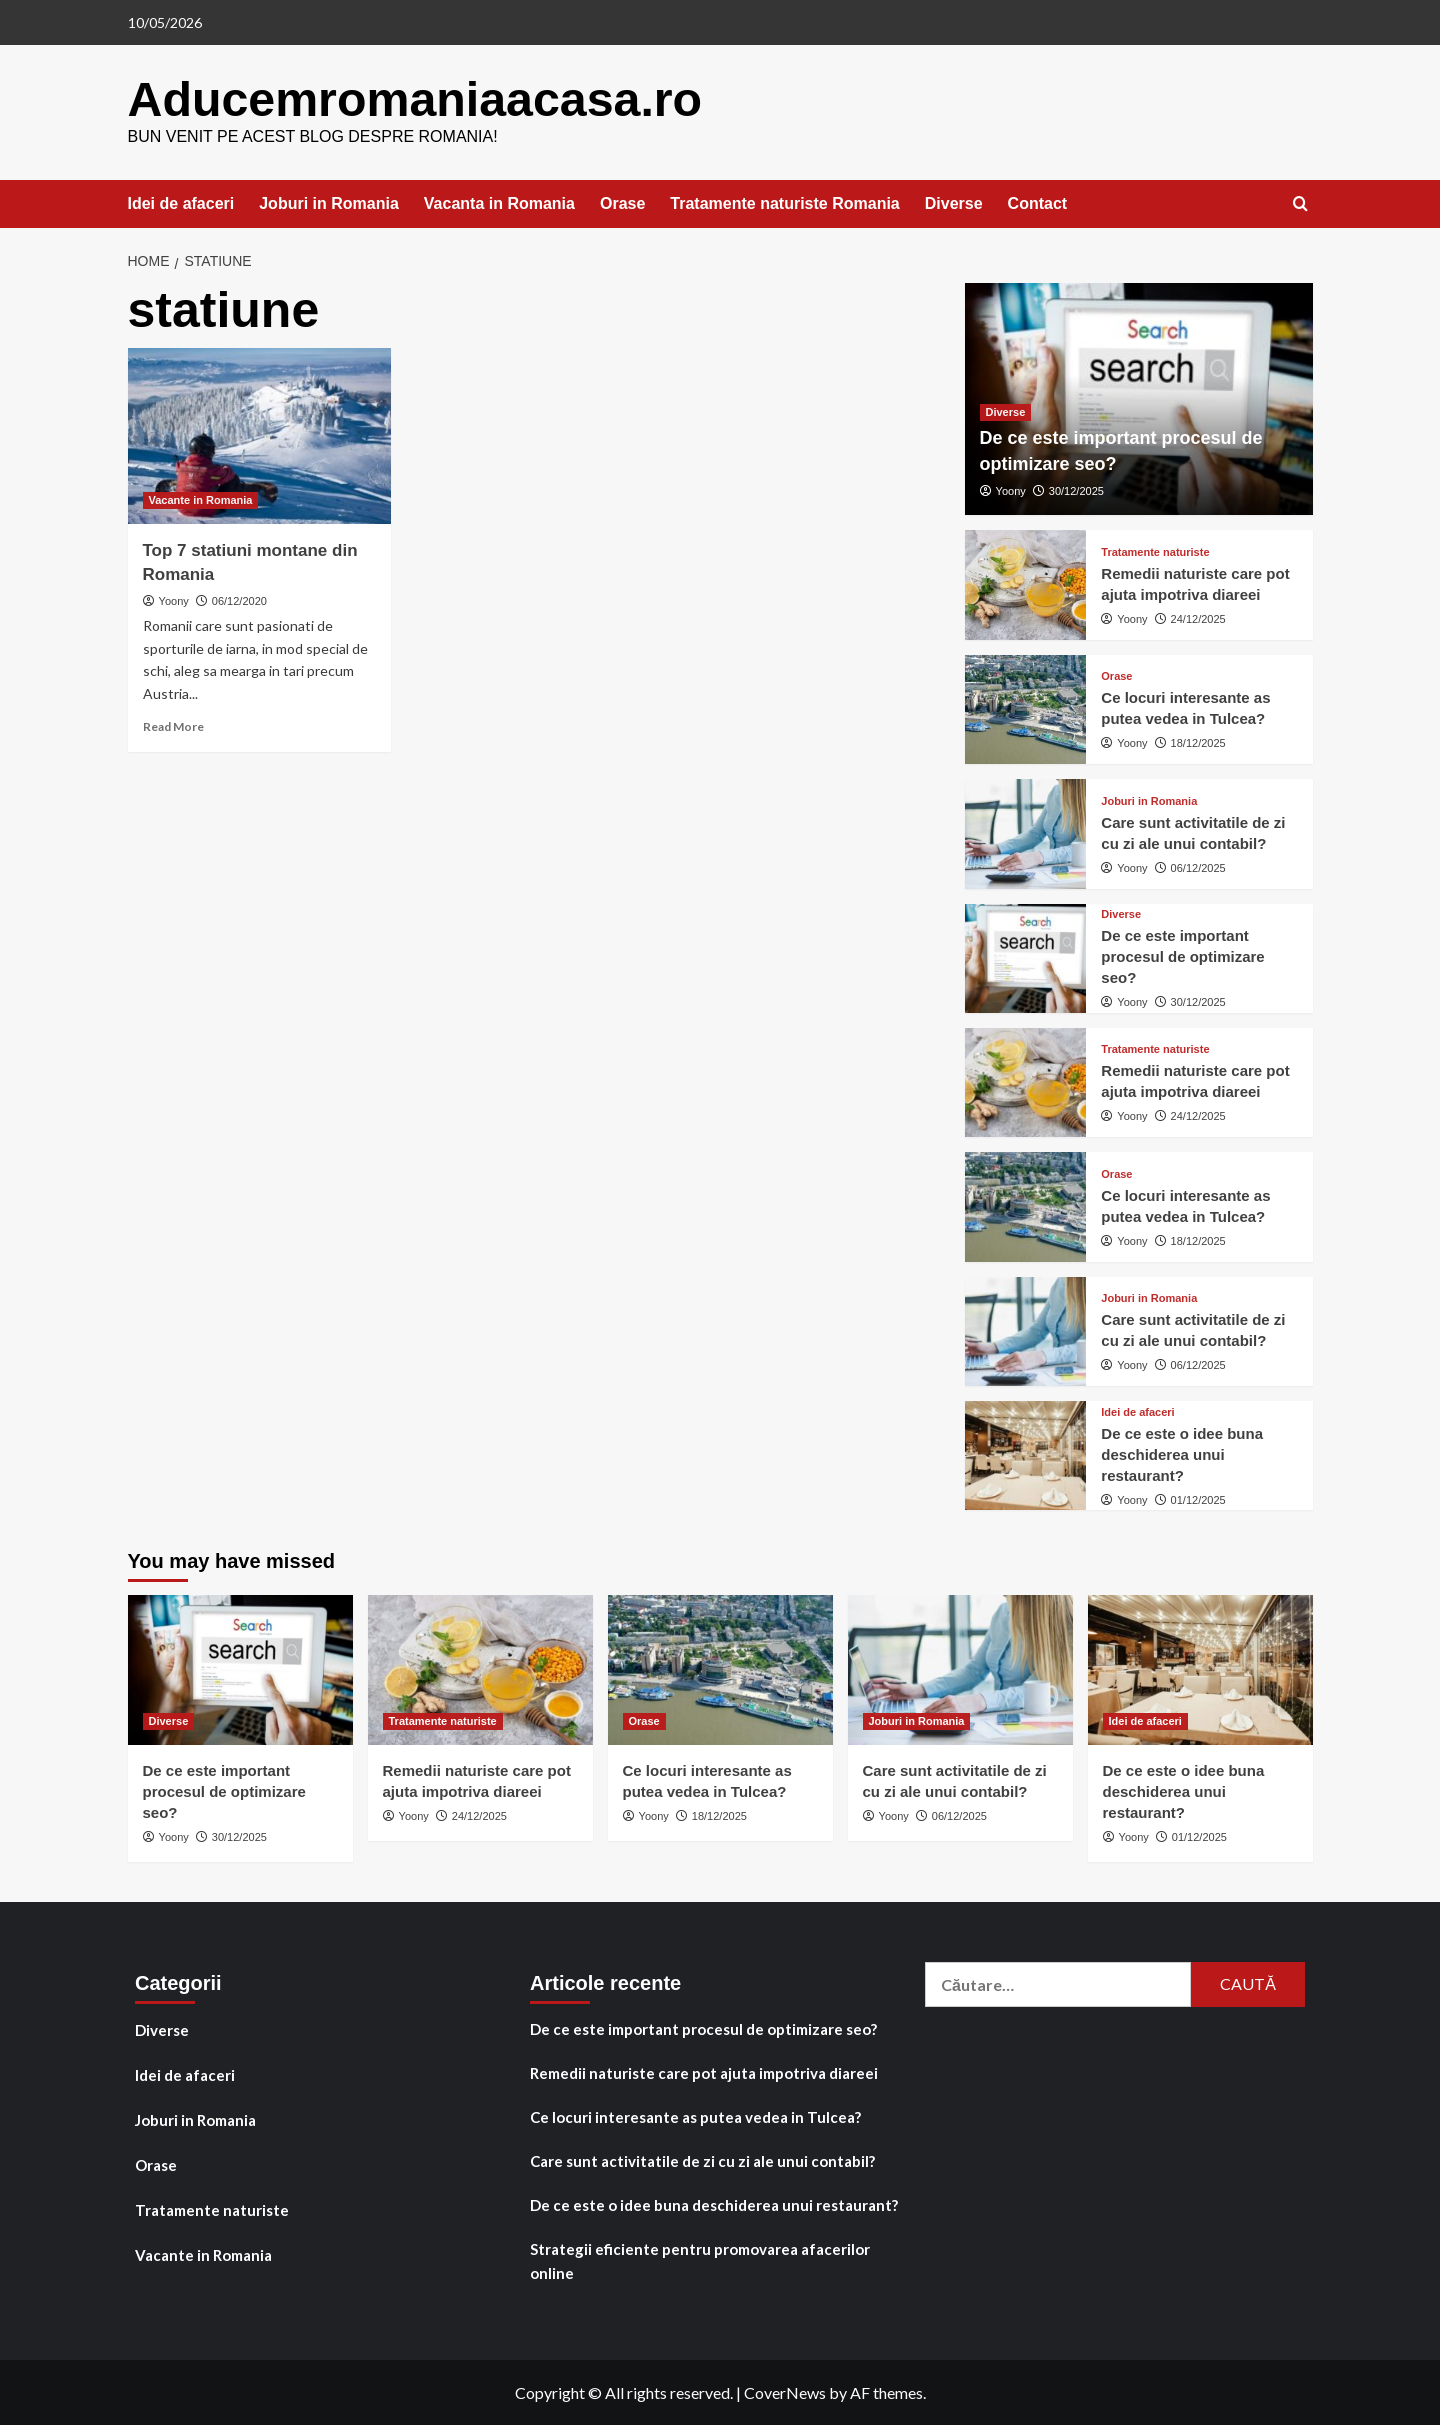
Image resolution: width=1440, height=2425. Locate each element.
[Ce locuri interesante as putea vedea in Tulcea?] (1026, 708)
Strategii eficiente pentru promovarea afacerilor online (700, 2260)
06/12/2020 (239, 600)
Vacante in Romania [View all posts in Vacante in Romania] (201, 499)
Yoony (174, 600)
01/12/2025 (1198, 1499)
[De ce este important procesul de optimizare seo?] (1026, 956)
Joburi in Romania (329, 202)
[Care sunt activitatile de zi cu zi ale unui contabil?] (1026, 832)
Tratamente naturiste (212, 2209)
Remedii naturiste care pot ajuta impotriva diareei (704, 2072)
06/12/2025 (1198, 866)
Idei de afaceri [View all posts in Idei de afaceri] (1137, 1411)
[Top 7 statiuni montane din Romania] (260, 435)
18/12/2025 (1198, 742)
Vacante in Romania (203, 2254)
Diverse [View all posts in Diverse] (1006, 411)
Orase (622, 202)
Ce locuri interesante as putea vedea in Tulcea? (695, 2116)
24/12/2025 (1198, 618)
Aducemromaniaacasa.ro (413, 98)
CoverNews (785, 2391)
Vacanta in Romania (499, 202)
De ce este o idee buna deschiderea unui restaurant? (1182, 1453)
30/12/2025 (1076, 490)
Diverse (954, 202)
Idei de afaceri (181, 202)
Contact (1038, 202)
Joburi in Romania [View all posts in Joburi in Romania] (1149, 799)
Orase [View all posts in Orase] (1116, 675)
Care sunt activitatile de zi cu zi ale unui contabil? (702, 2160)
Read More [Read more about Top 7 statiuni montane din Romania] (173, 725)
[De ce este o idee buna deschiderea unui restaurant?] (1026, 1454)
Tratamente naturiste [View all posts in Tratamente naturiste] (1155, 551)
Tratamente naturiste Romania (784, 202)
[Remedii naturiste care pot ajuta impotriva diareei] (1026, 583)
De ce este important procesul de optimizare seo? (1182, 955)
